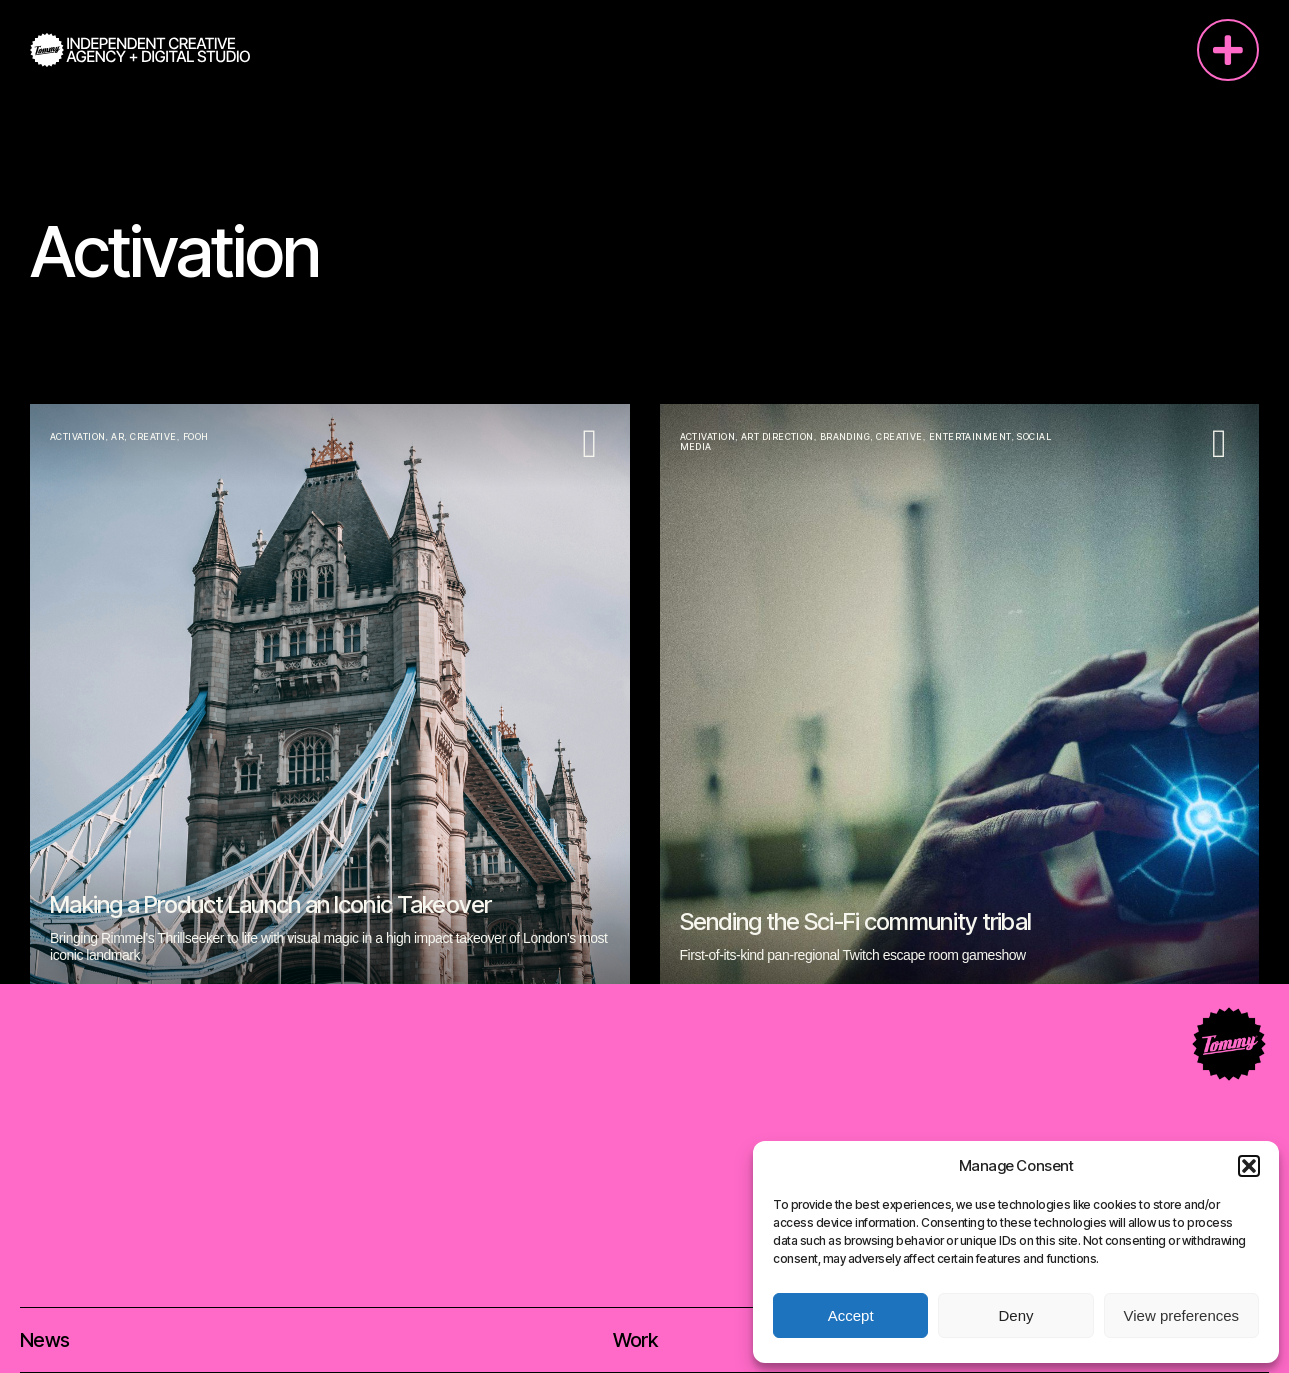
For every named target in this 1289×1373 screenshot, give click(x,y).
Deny (1015, 1315)
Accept (851, 1315)
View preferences (1182, 1315)
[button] (1249, 1166)
